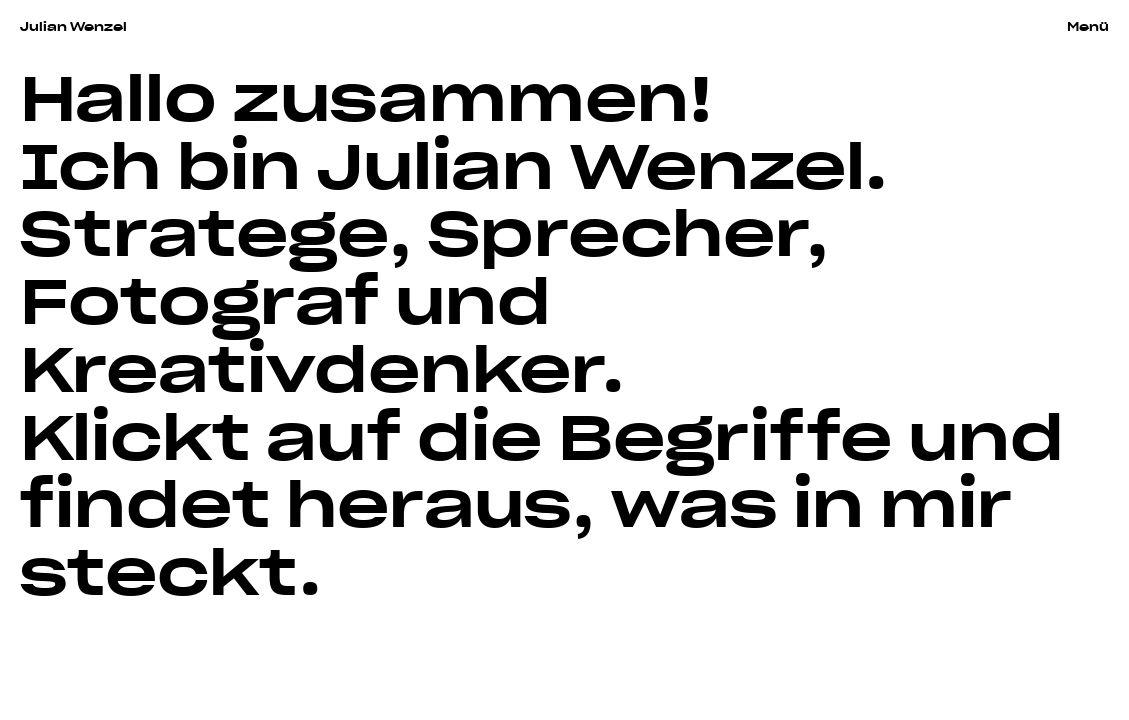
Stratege (204, 228)
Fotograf (199, 296)
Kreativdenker (311, 364)
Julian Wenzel (73, 26)
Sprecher (617, 228)
